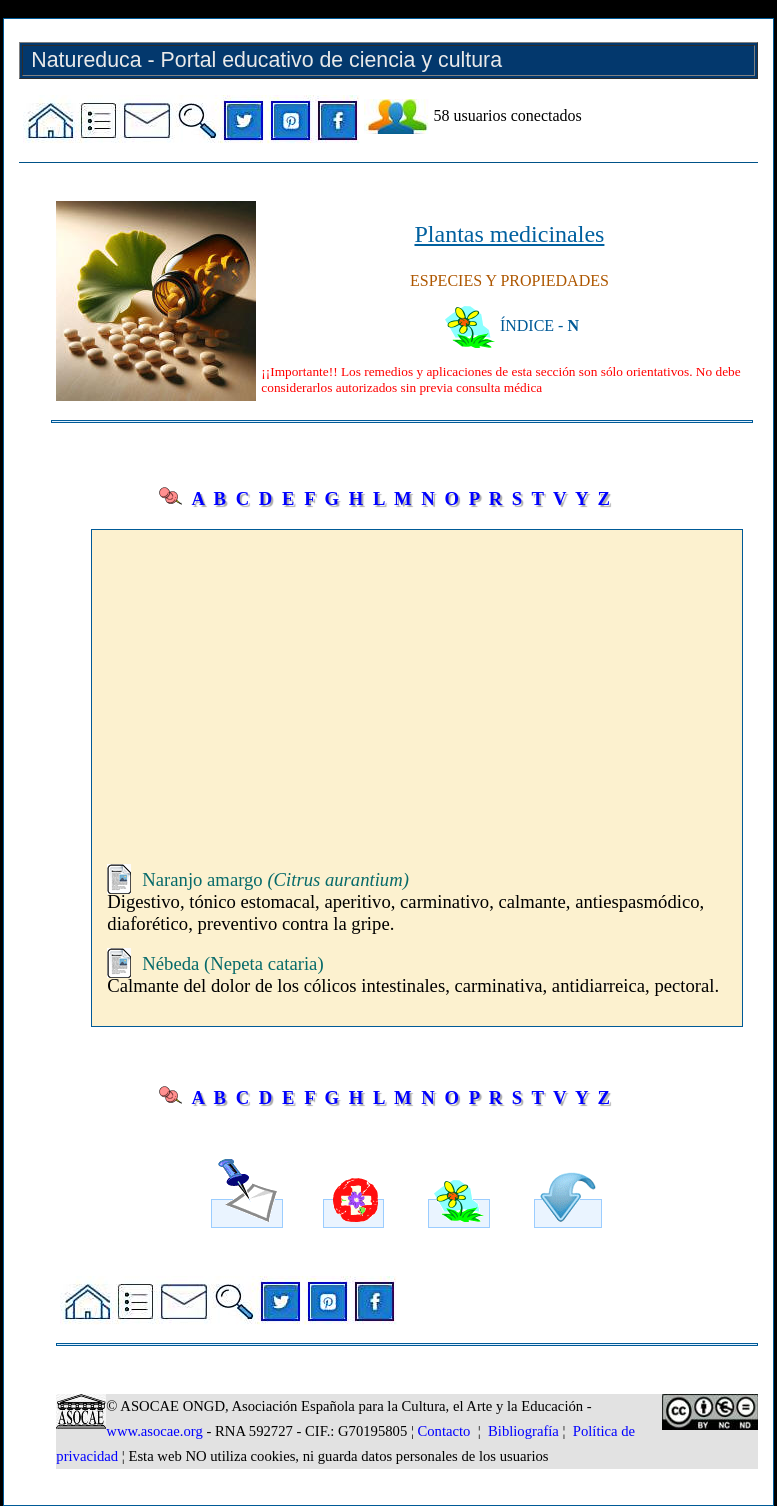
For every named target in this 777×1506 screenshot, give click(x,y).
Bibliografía (523, 1431)
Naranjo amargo (275, 879)
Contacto (444, 1431)
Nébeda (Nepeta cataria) (232, 963)
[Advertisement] (416, 680)
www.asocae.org (154, 1431)
